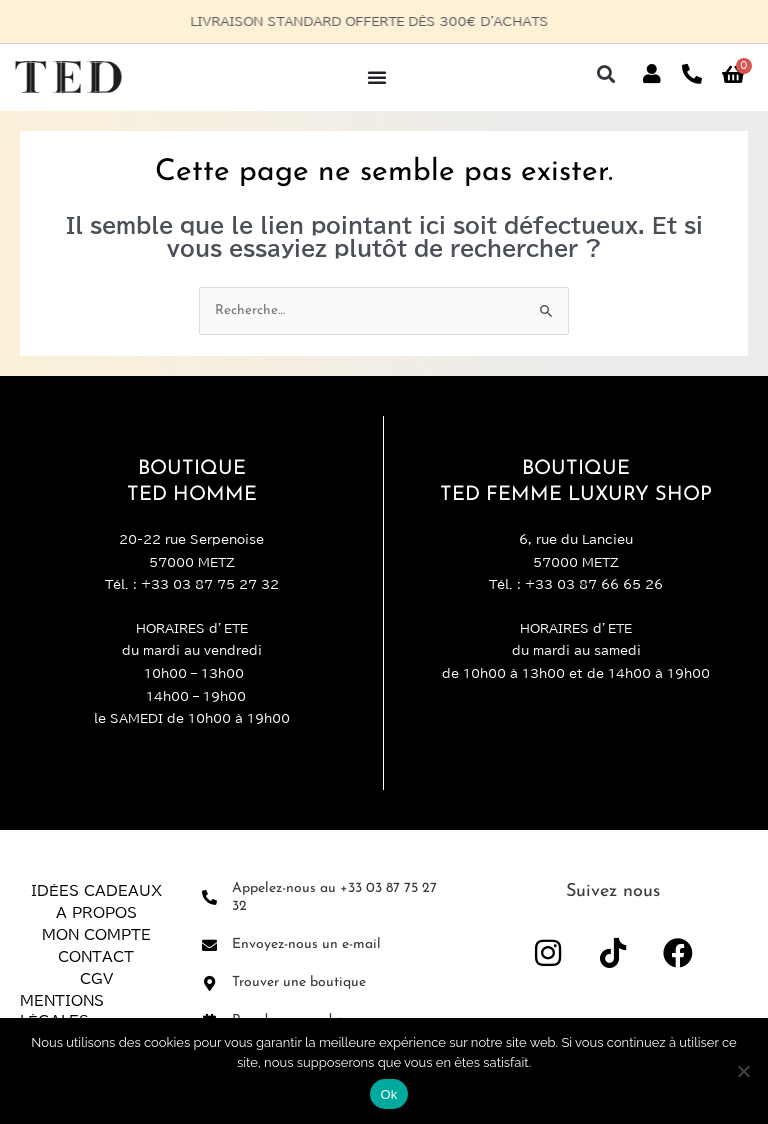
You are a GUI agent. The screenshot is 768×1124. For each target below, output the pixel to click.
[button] (605, 74)
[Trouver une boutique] (209, 983)
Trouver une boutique (299, 982)
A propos (96, 913)
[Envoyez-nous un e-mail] (209, 945)
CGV (96, 979)
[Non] (743, 1071)
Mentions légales (62, 1011)
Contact (96, 957)
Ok (388, 1094)
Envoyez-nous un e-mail (306, 944)
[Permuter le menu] (377, 77)
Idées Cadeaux (96, 891)
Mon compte (96, 935)
